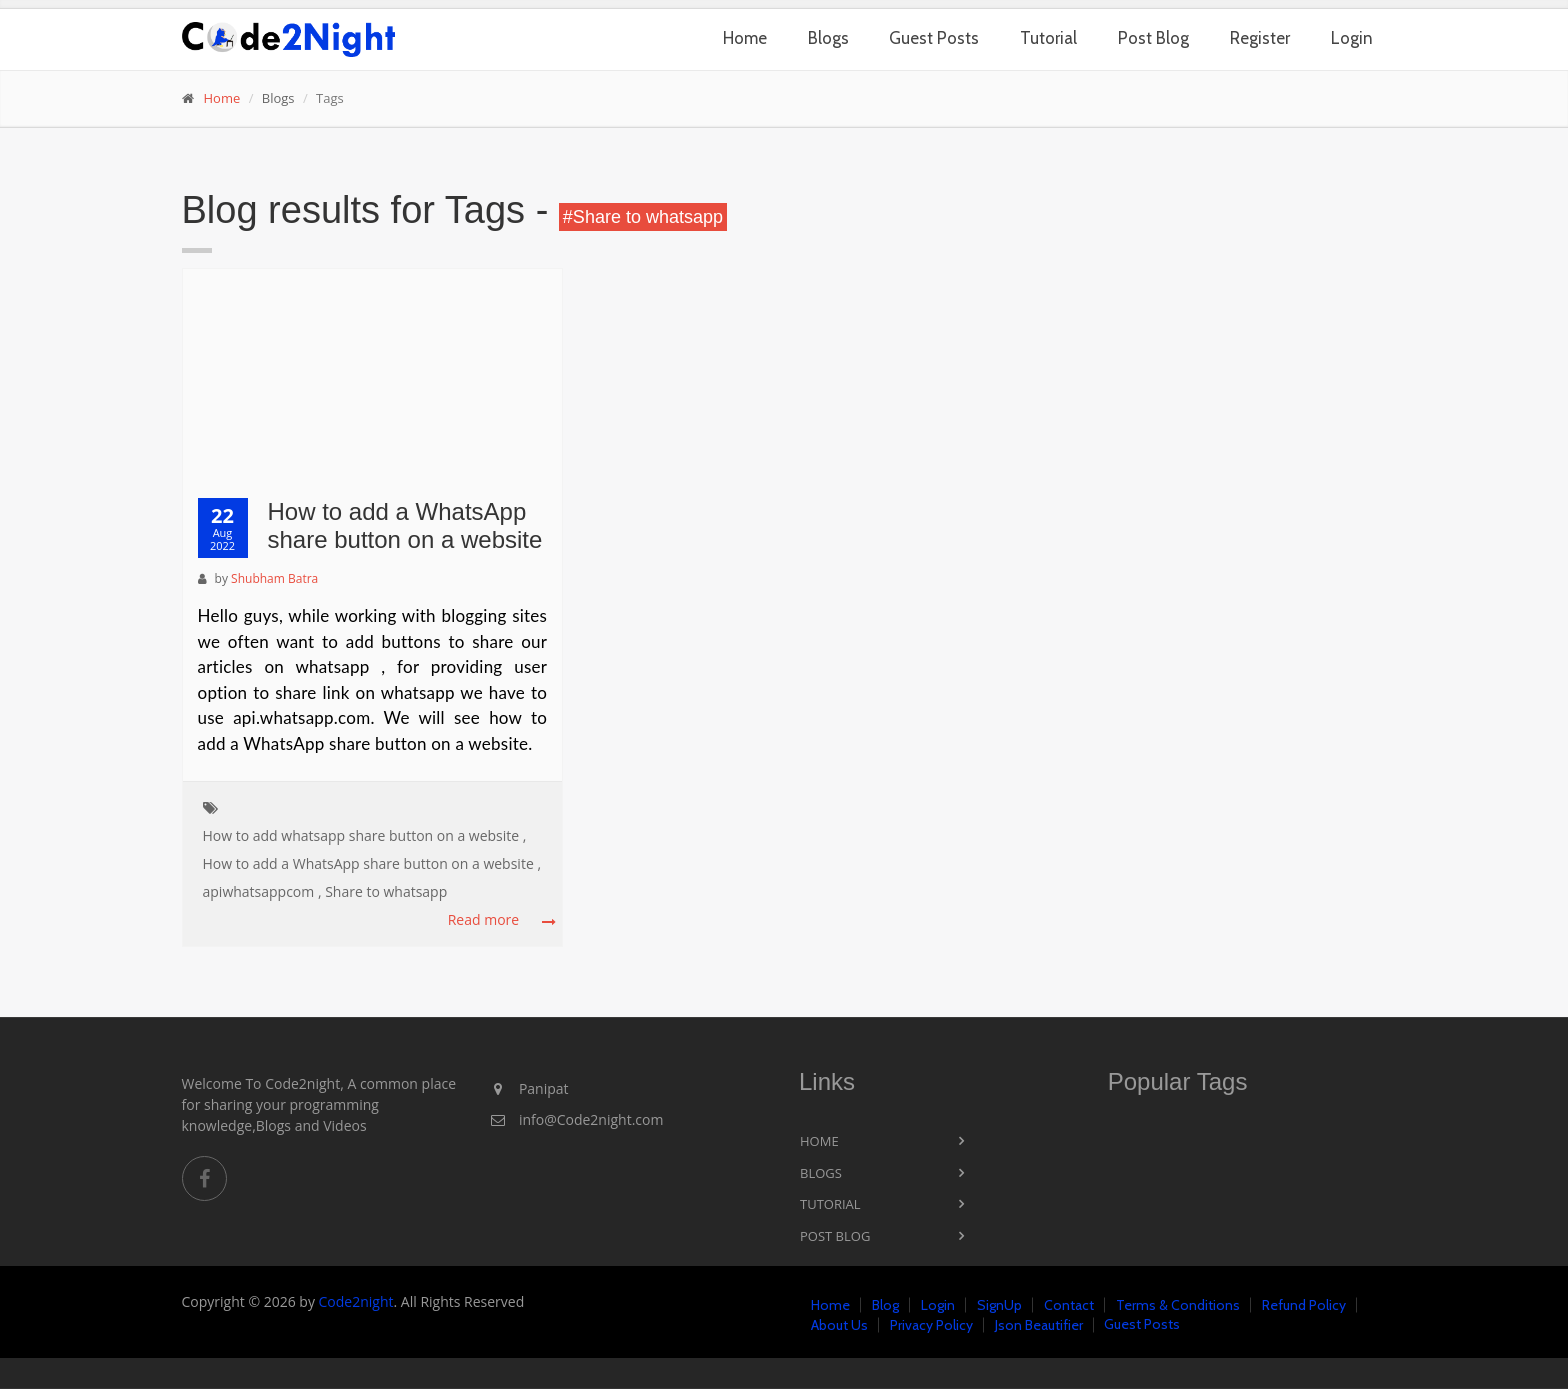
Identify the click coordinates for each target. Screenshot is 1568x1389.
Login (1352, 38)
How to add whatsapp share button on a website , (365, 835)
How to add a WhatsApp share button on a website (405, 526)
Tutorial (1048, 38)
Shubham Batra (274, 578)
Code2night (356, 1301)
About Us (839, 1325)
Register (1260, 38)
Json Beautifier (1039, 1325)
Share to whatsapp (386, 891)
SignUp (999, 1305)
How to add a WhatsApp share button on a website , (372, 863)
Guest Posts (934, 38)
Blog (885, 1305)
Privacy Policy (931, 1325)
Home (745, 38)
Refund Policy (1304, 1305)
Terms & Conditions (1178, 1305)
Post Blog (1153, 38)
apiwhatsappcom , (262, 891)
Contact (1069, 1305)
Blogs (828, 38)
